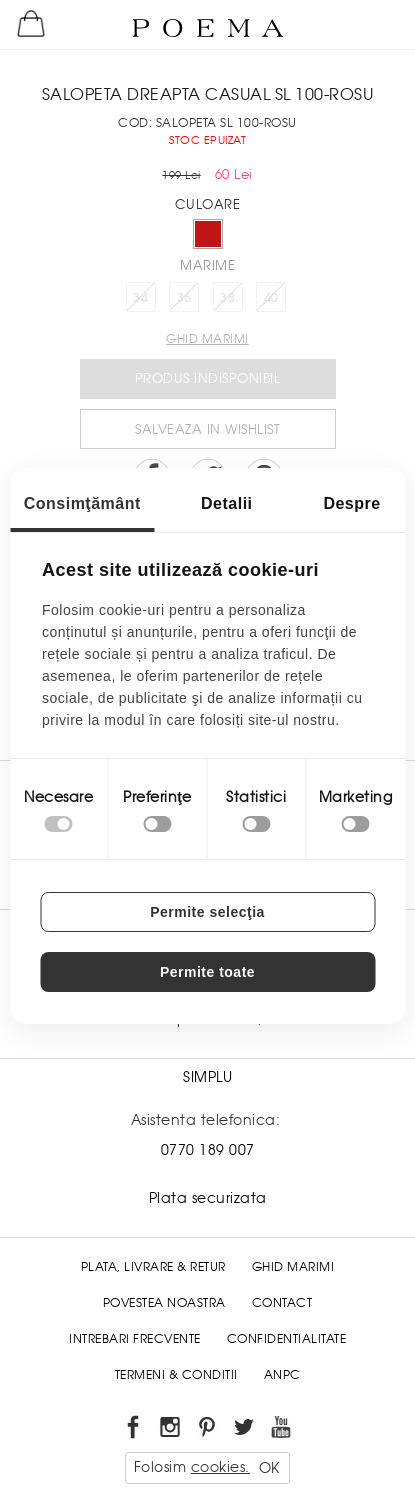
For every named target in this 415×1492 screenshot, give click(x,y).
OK (269, 1468)
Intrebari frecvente (135, 1339)
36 (184, 298)
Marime (207, 265)
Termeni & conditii (176, 1375)
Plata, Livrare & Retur (153, 1267)
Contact (282, 1303)
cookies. (220, 1467)
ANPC (282, 1375)
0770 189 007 (208, 1150)
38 (227, 298)
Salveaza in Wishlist (207, 429)
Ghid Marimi (293, 1267)
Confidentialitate (287, 1339)
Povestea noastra (164, 1303)
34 (140, 298)
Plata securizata (208, 1198)
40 (271, 298)
